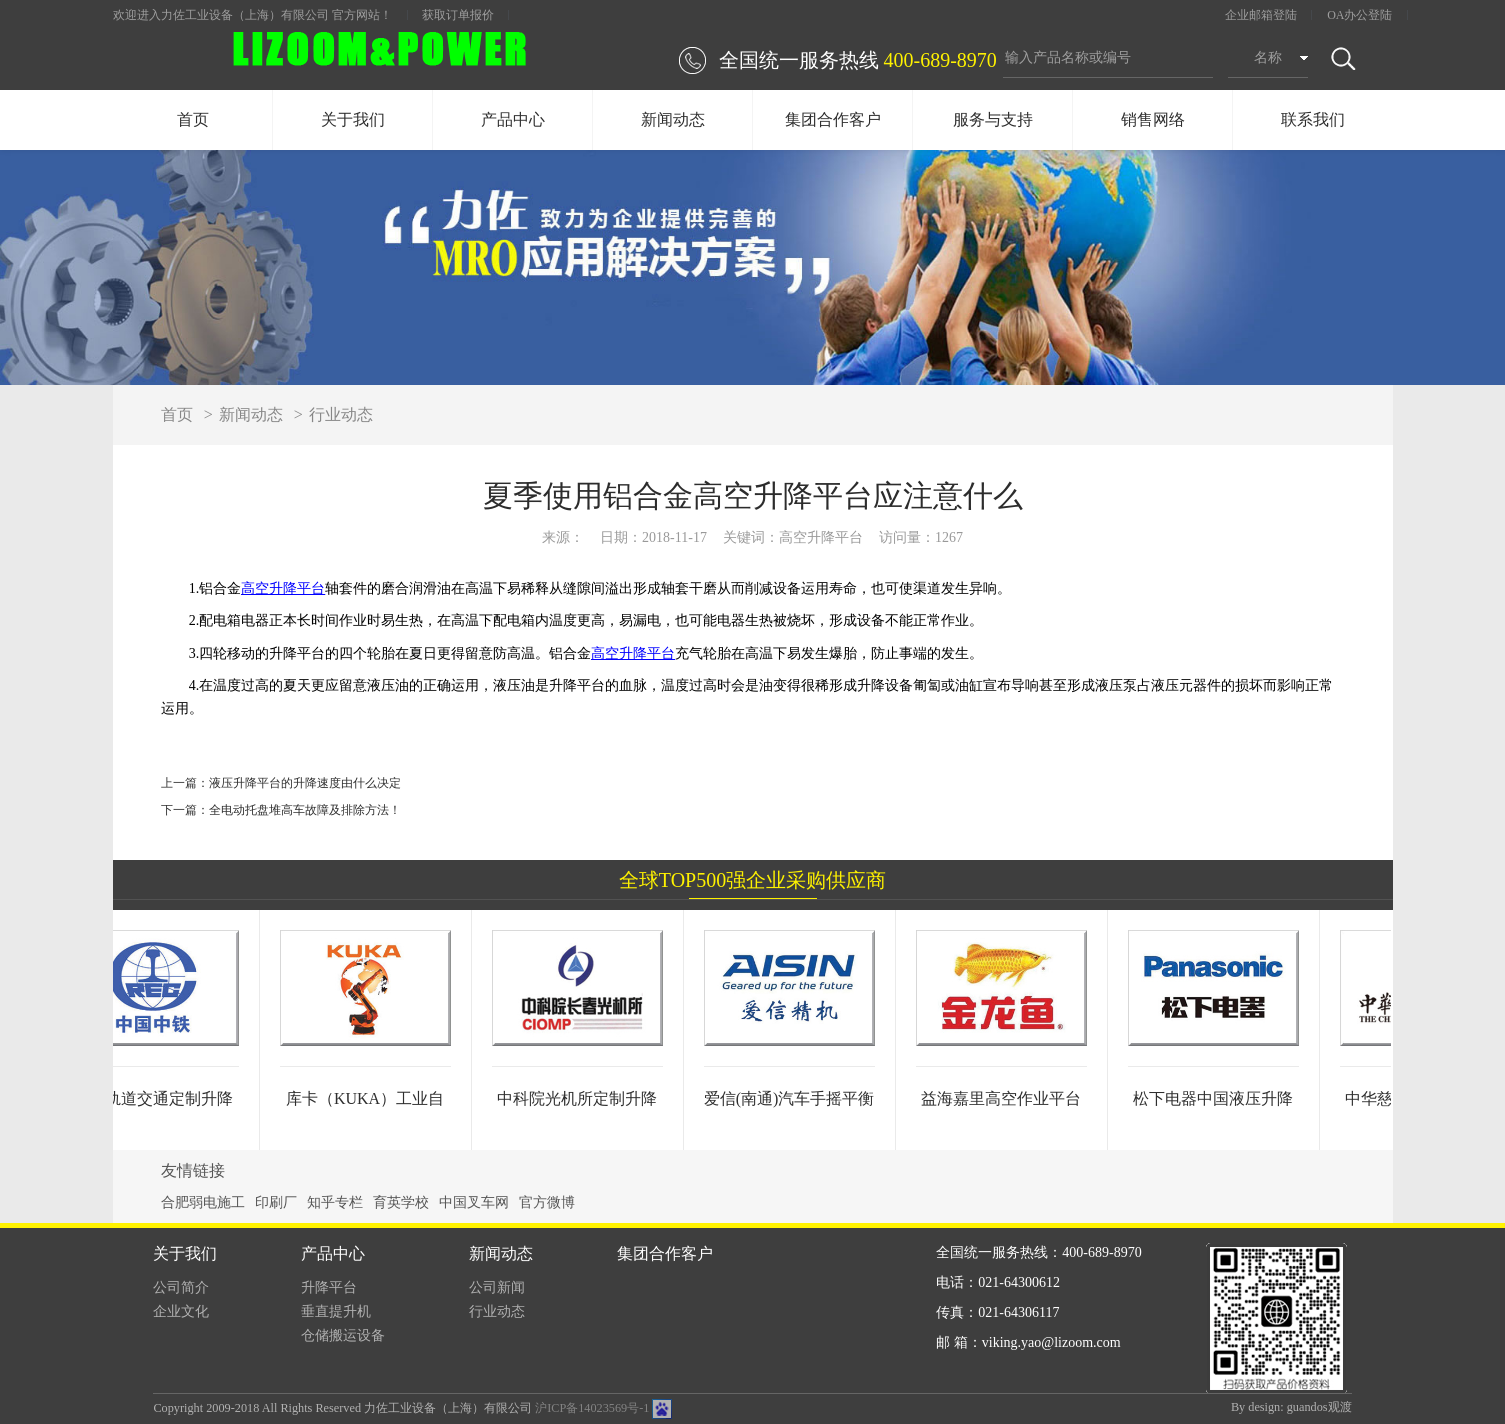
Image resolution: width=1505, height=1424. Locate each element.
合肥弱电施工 (203, 1202)
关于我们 (353, 119)
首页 (193, 119)
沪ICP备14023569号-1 (592, 1408)
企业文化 (181, 1311)
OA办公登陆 (1359, 15)
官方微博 (547, 1202)
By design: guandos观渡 (1291, 1407)
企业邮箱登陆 (1261, 15)
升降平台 (329, 1287)
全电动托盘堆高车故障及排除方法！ (305, 810)
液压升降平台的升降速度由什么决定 (305, 783)
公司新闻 (497, 1287)
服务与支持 (993, 119)
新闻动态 (673, 119)
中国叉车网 (474, 1202)
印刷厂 (276, 1202)
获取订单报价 (458, 15)
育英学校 (401, 1202)
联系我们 (1313, 119)
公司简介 (181, 1287)
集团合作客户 (833, 119)
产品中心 (513, 119)
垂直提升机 (336, 1311)
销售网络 (1153, 119)
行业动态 (341, 414)
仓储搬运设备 (343, 1335)
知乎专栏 (335, 1202)
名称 (1268, 57)
